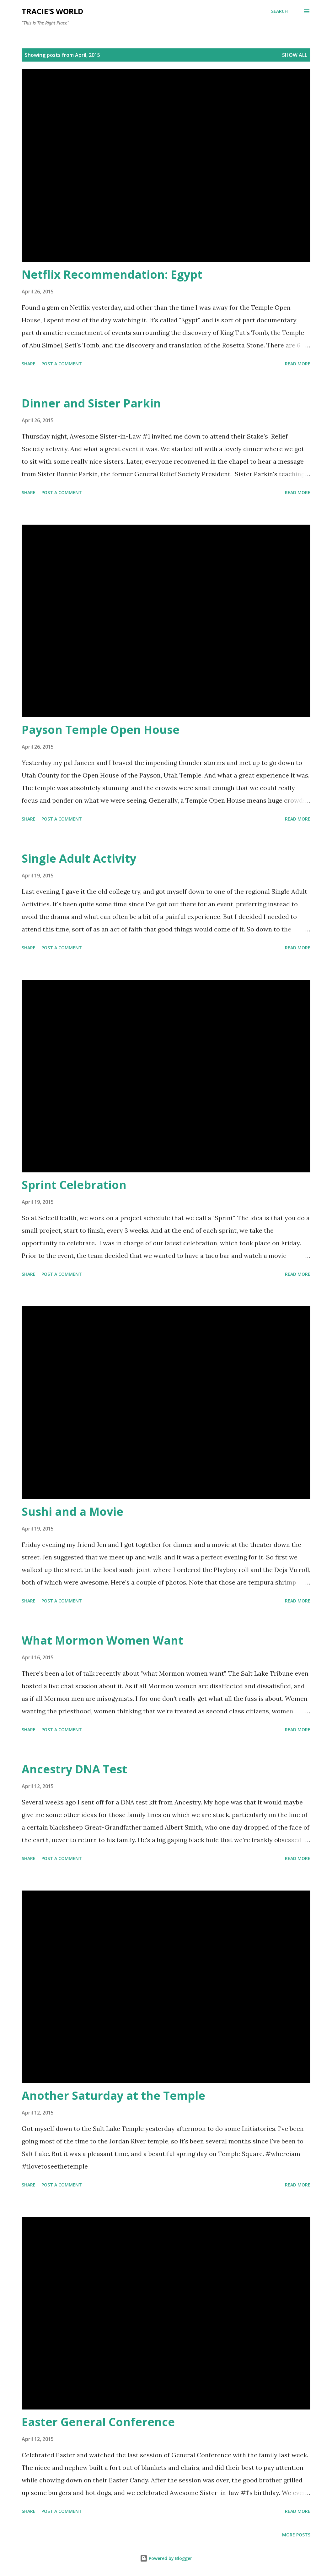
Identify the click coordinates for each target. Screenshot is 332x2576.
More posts (296, 2535)
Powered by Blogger (166, 2558)
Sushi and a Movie (72, 1511)
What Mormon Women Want (102, 1640)
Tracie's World (52, 11)
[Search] (279, 11)
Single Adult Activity (79, 858)
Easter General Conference (98, 2422)
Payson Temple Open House (100, 729)
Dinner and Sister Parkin (91, 403)
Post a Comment (61, 364)
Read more (297, 364)
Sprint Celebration (74, 1184)
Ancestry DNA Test (74, 1769)
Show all (294, 55)
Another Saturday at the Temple (113, 2095)
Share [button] (28, 364)
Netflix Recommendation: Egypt (112, 274)
